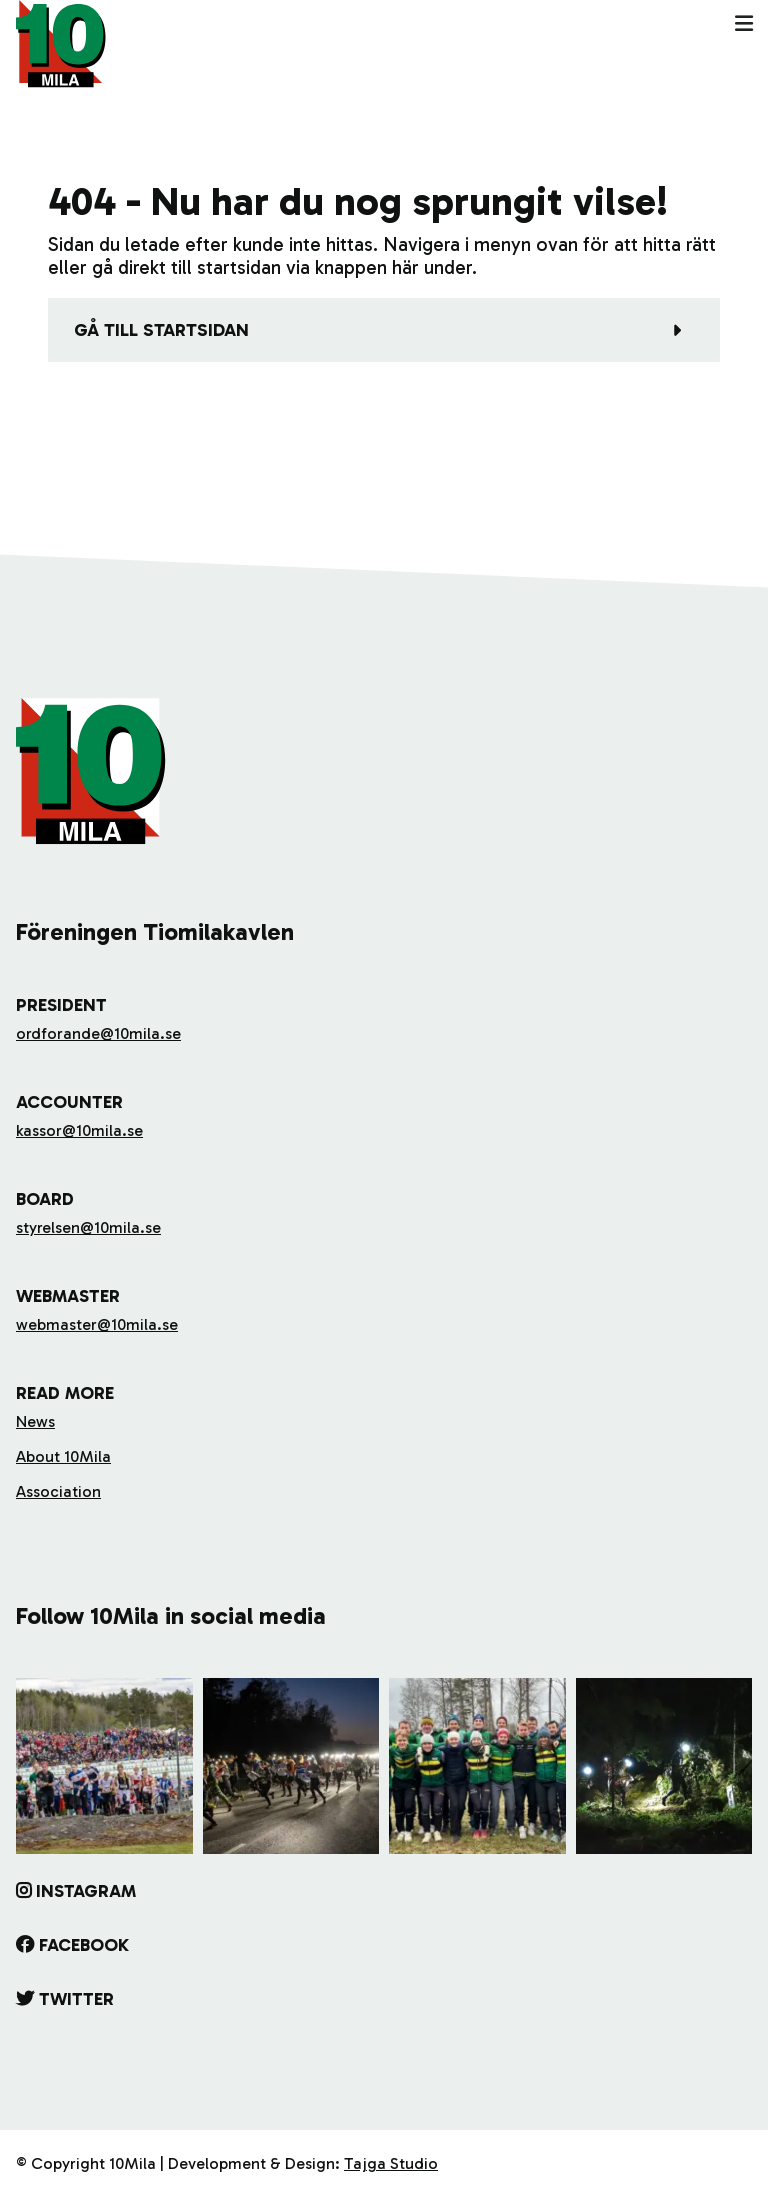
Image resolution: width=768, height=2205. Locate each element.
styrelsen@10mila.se (88, 1227)
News (35, 1421)
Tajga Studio (391, 2163)
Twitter (76, 1999)
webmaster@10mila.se (97, 1324)
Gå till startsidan (161, 330)
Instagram (86, 1891)
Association (58, 1491)
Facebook (84, 1945)
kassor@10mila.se (79, 1130)
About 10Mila (63, 1456)
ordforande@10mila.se (98, 1033)
